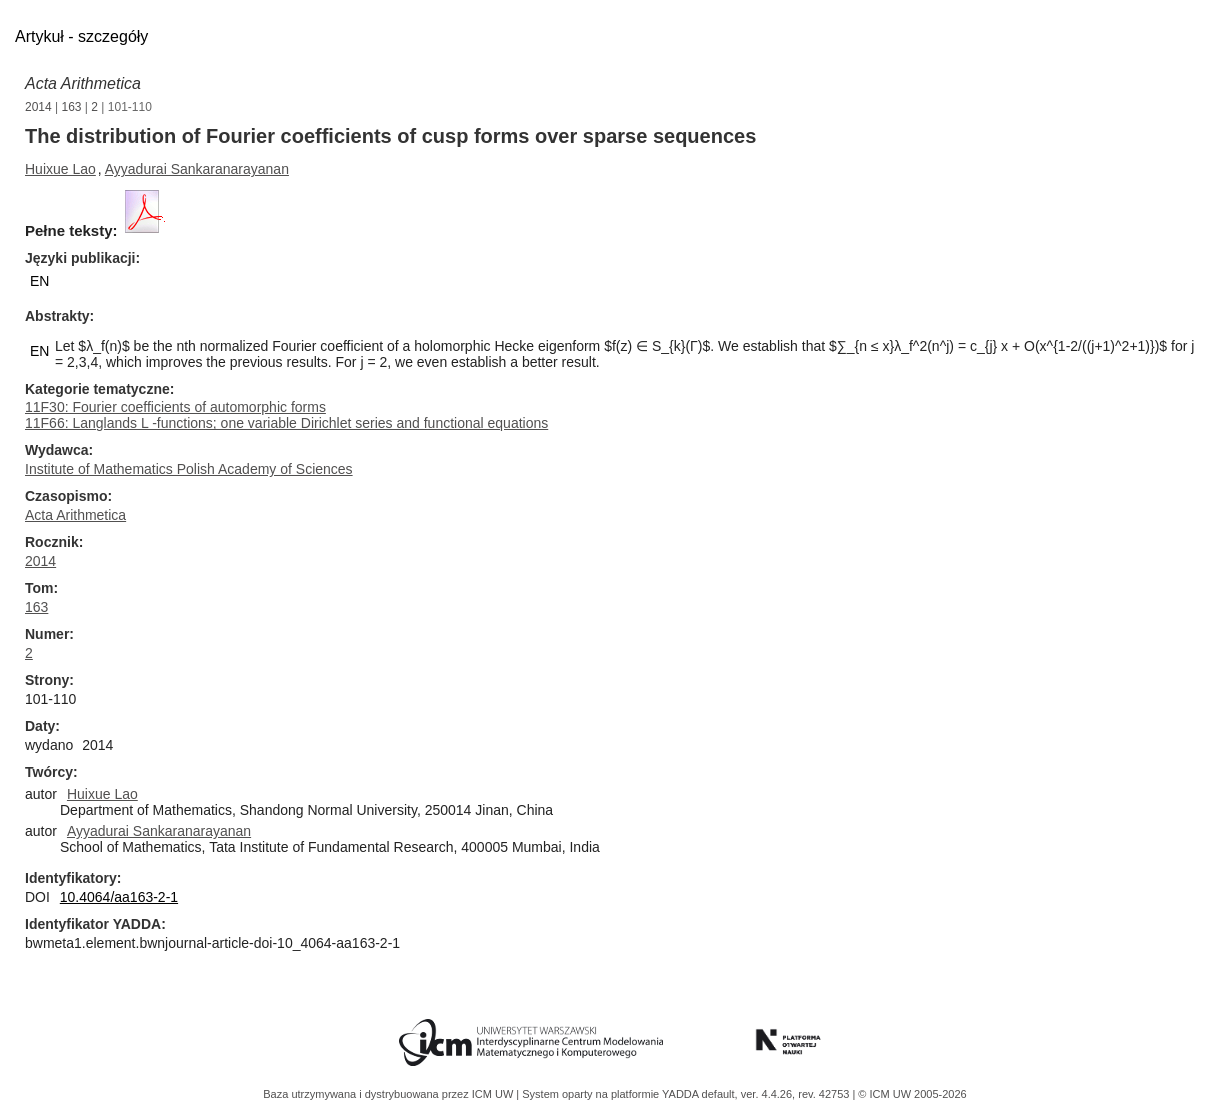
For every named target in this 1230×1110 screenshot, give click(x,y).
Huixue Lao (60, 169)
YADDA (682, 1094)
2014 (38, 107)
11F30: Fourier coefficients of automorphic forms (175, 407)
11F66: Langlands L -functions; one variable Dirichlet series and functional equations (286, 423)
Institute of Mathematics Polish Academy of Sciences (189, 469)
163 (72, 107)
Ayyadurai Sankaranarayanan (197, 169)
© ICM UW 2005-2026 (912, 1094)
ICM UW (494, 1094)
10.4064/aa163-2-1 (119, 897)
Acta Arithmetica (83, 83)
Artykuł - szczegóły (81, 36)
